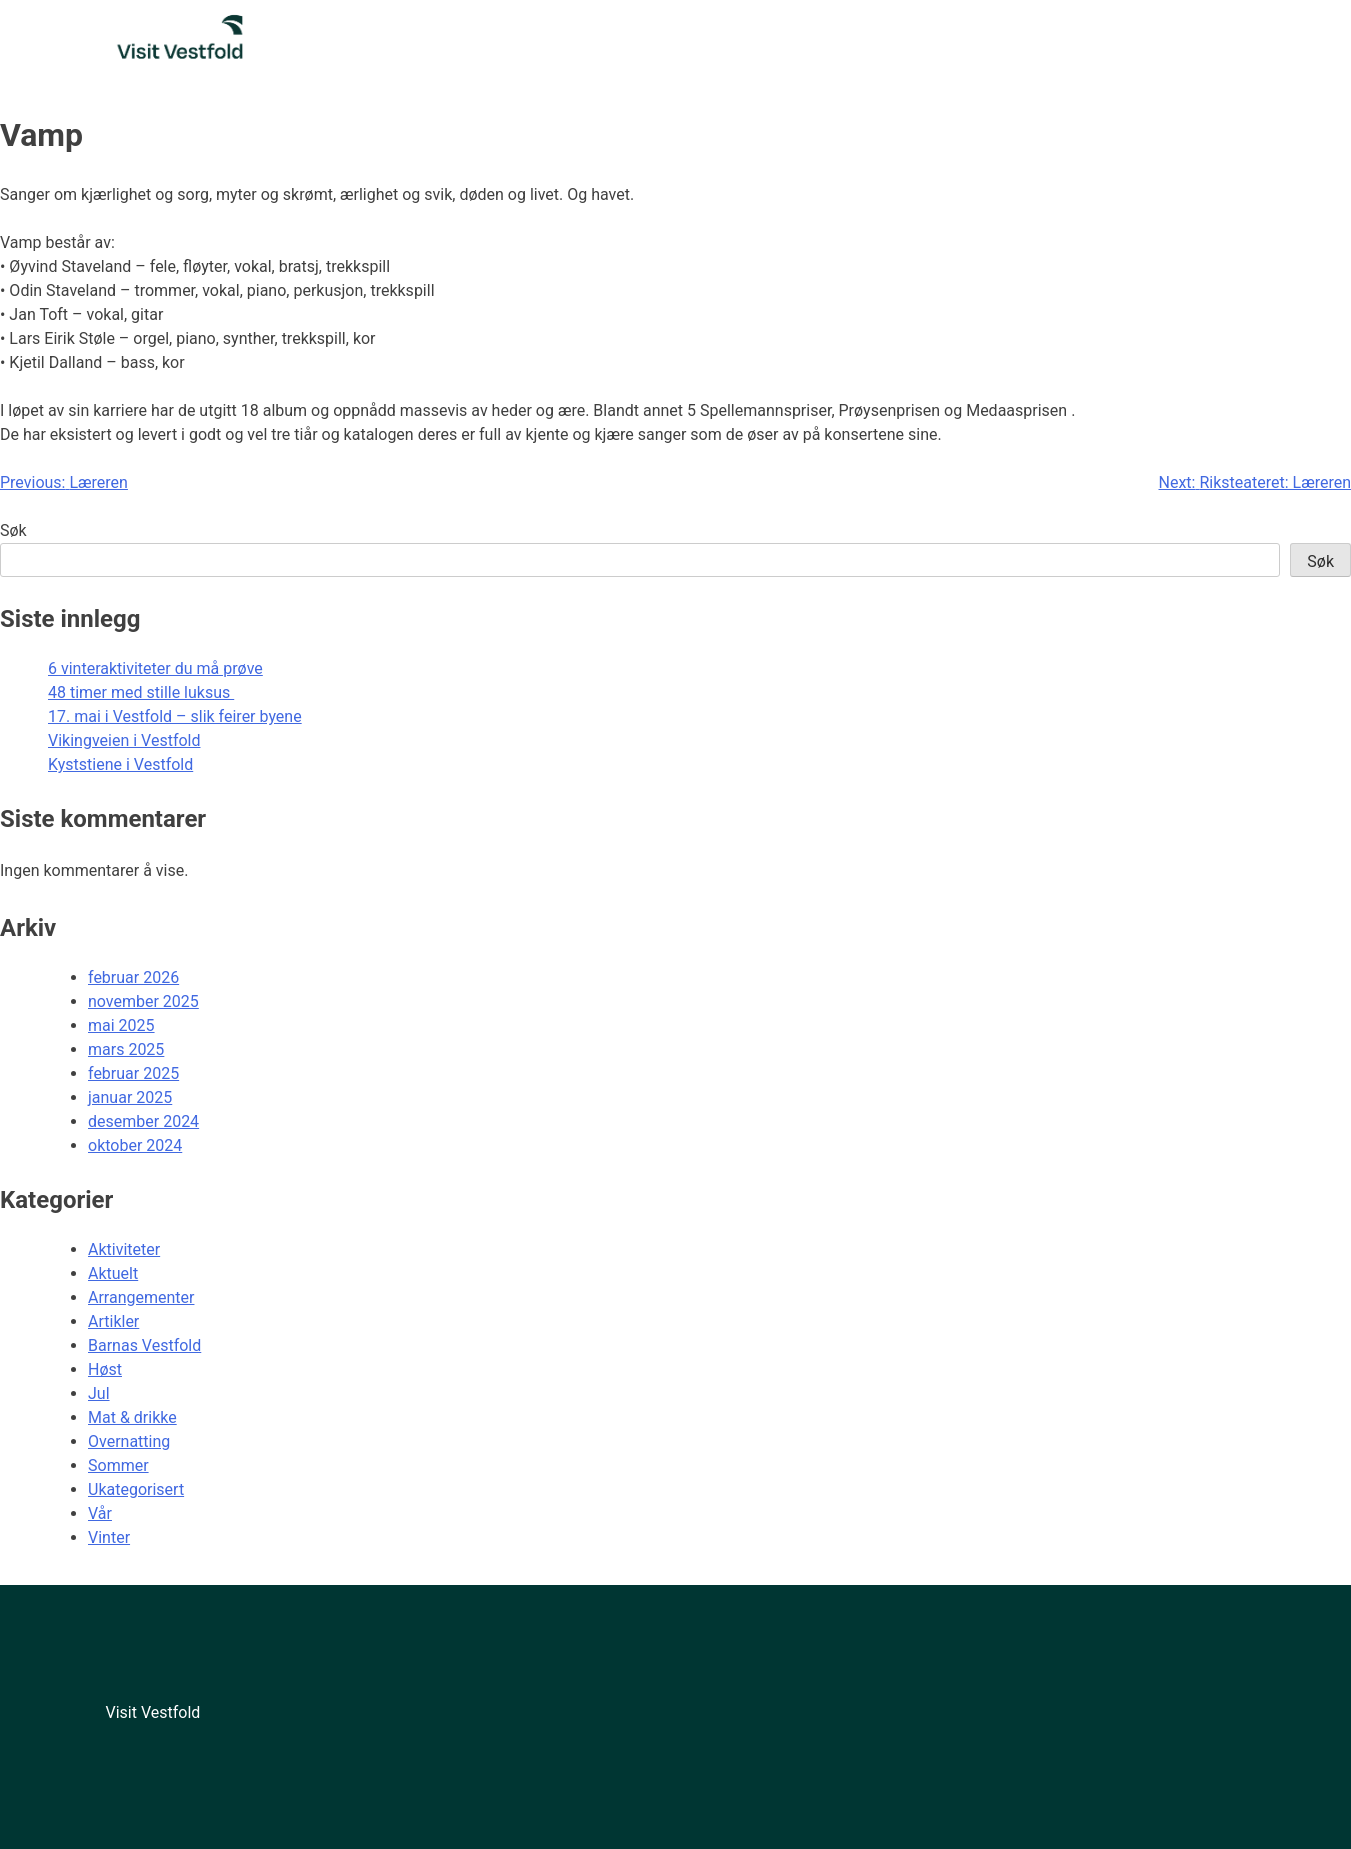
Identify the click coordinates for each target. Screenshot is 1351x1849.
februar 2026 (133, 977)
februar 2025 (133, 1073)
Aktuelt (113, 1273)
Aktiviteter (124, 1249)
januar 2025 (130, 1097)
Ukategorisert (136, 1489)
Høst (105, 1369)
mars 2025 (126, 1049)
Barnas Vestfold (144, 1345)
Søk (13, 530)
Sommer (118, 1465)
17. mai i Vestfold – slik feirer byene (175, 716)
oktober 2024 (135, 1145)
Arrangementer (141, 1297)
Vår (100, 1513)
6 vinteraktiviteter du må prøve (155, 668)
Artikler (113, 1321)
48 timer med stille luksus (141, 692)
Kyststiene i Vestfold (120, 764)
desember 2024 (143, 1121)
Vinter (109, 1537)
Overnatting (129, 1441)
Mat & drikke (132, 1417)
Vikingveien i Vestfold (124, 740)
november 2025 (143, 1001)
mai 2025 (121, 1025)
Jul (99, 1393)
